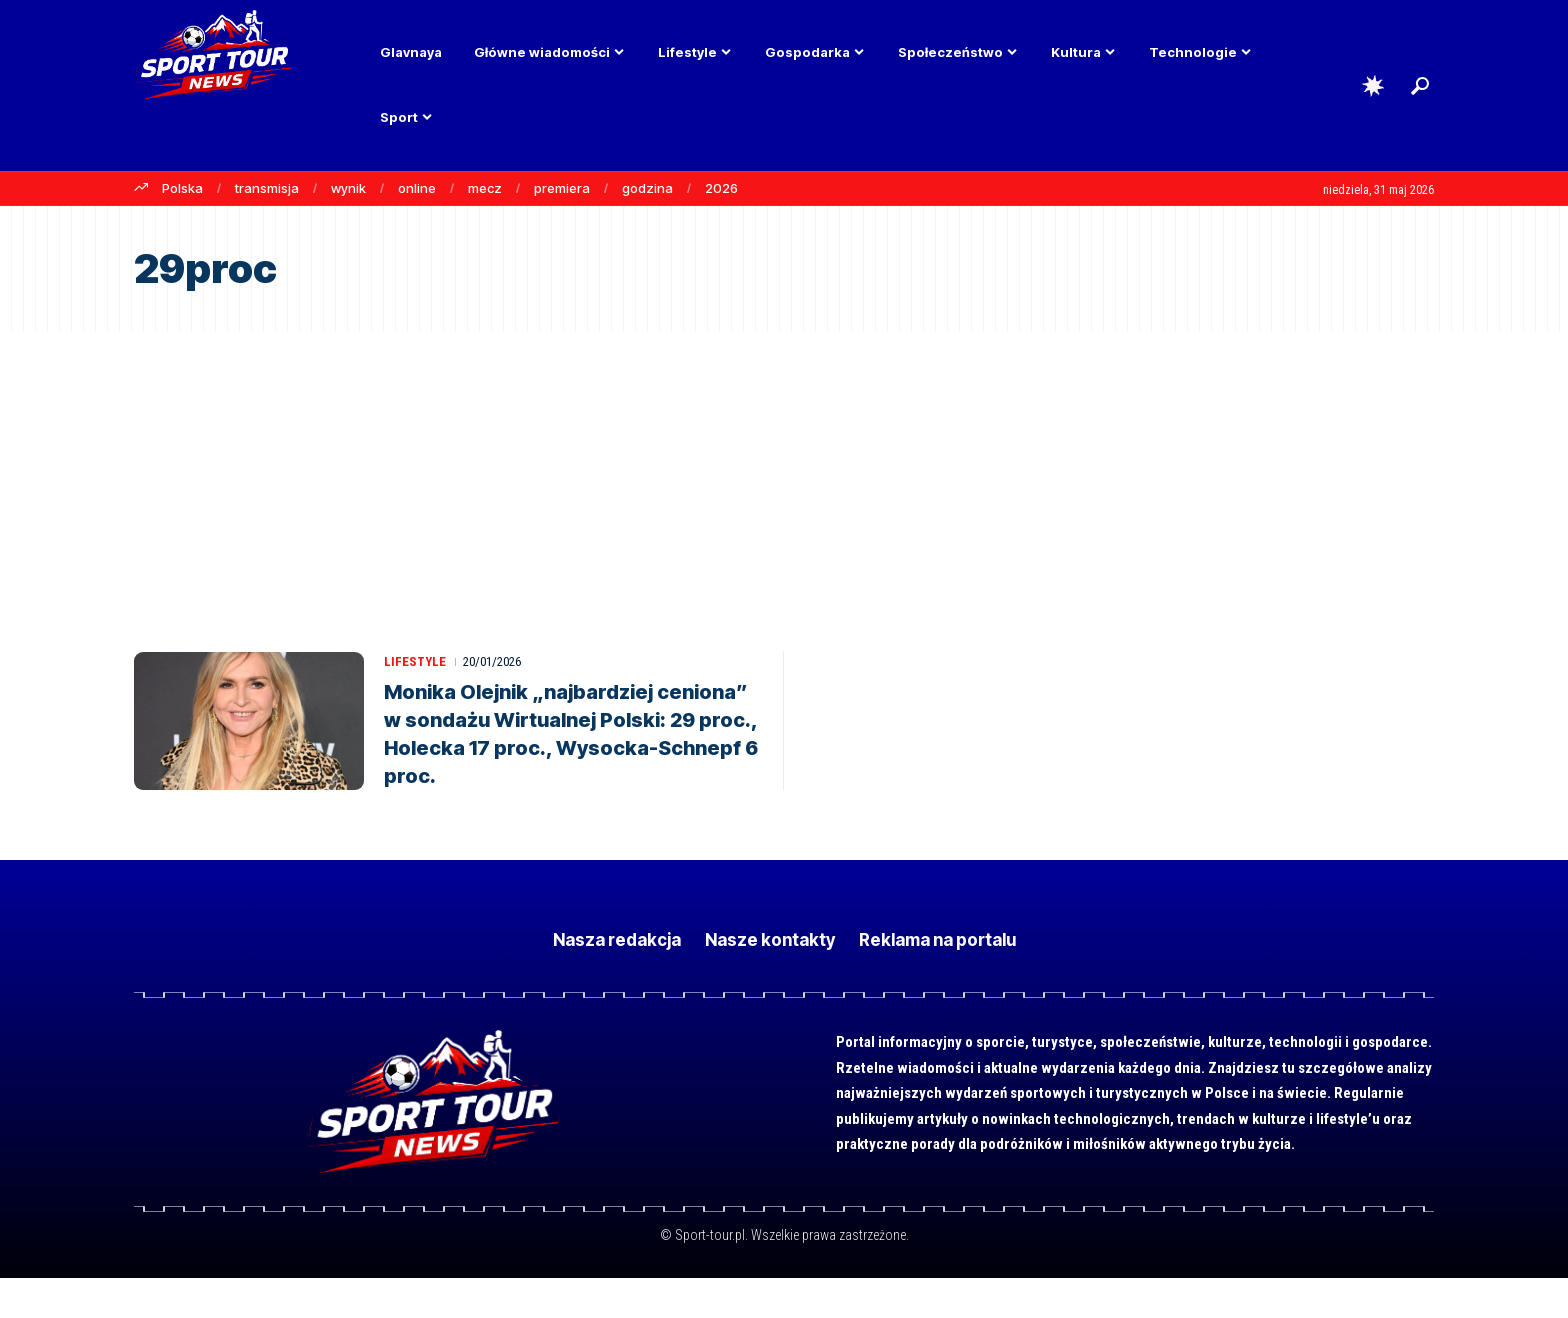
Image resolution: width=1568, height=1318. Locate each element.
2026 (721, 188)
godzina (647, 188)
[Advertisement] (784, 481)
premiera (562, 188)
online (417, 188)
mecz (485, 188)
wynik (348, 188)
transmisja (267, 188)
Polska (182, 188)
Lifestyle (415, 661)
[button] (1420, 86)
